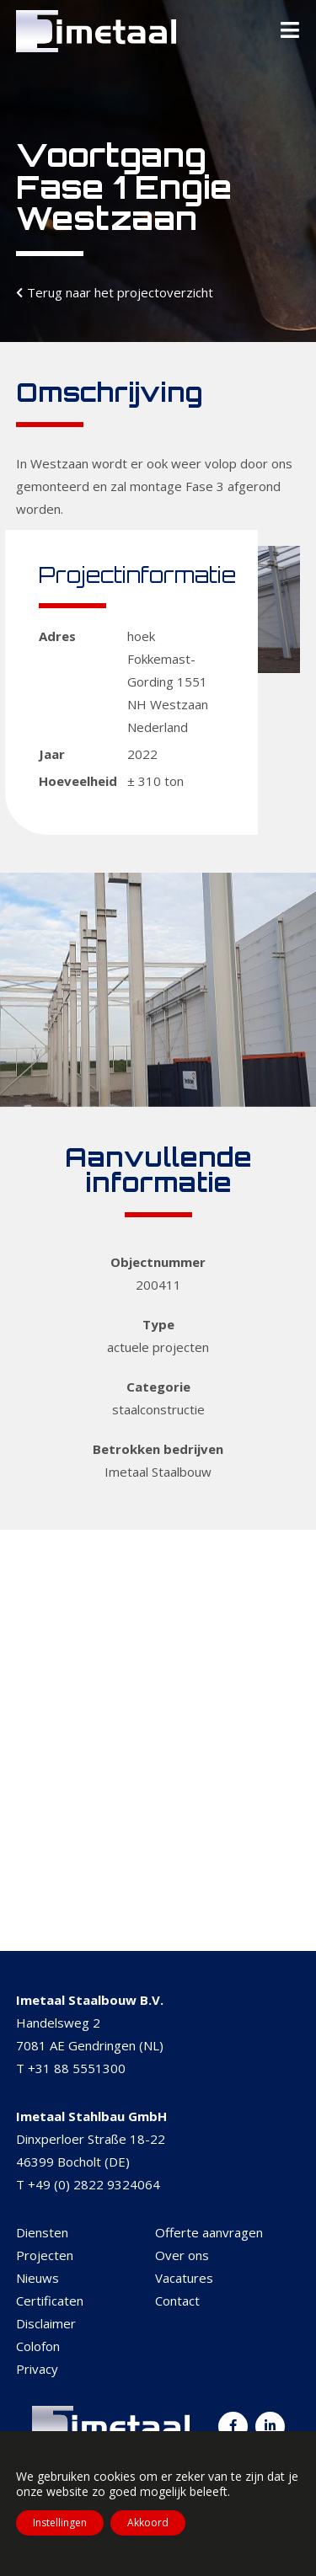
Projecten (44, 2255)
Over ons (182, 2255)
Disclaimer (46, 2323)
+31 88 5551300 (77, 2068)
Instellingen (60, 2522)
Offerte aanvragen (209, 2232)
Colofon (38, 2346)
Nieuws (37, 2277)
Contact (177, 2300)
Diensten (42, 2232)
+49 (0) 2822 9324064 (94, 2184)
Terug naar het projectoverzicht (120, 292)
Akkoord (148, 2522)
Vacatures (184, 2277)
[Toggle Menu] (290, 31)
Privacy (37, 2368)
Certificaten (49, 2300)
